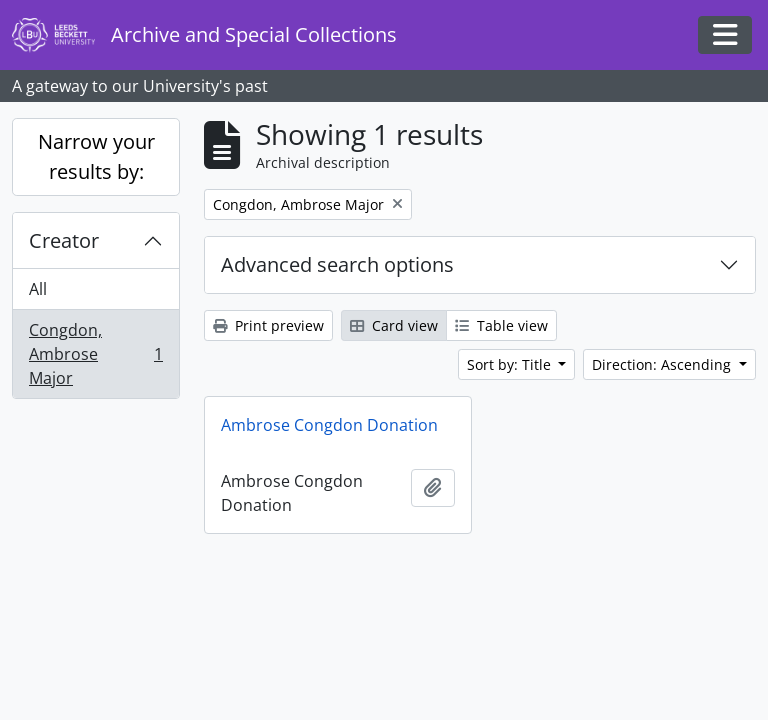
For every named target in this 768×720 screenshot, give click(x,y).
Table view (501, 325)
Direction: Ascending (663, 364)
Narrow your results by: (96, 156)
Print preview (268, 325)
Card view (394, 325)
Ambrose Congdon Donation (329, 425)
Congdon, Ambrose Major (95, 354)
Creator (64, 240)
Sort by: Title (511, 364)
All (38, 289)
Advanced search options (337, 264)
